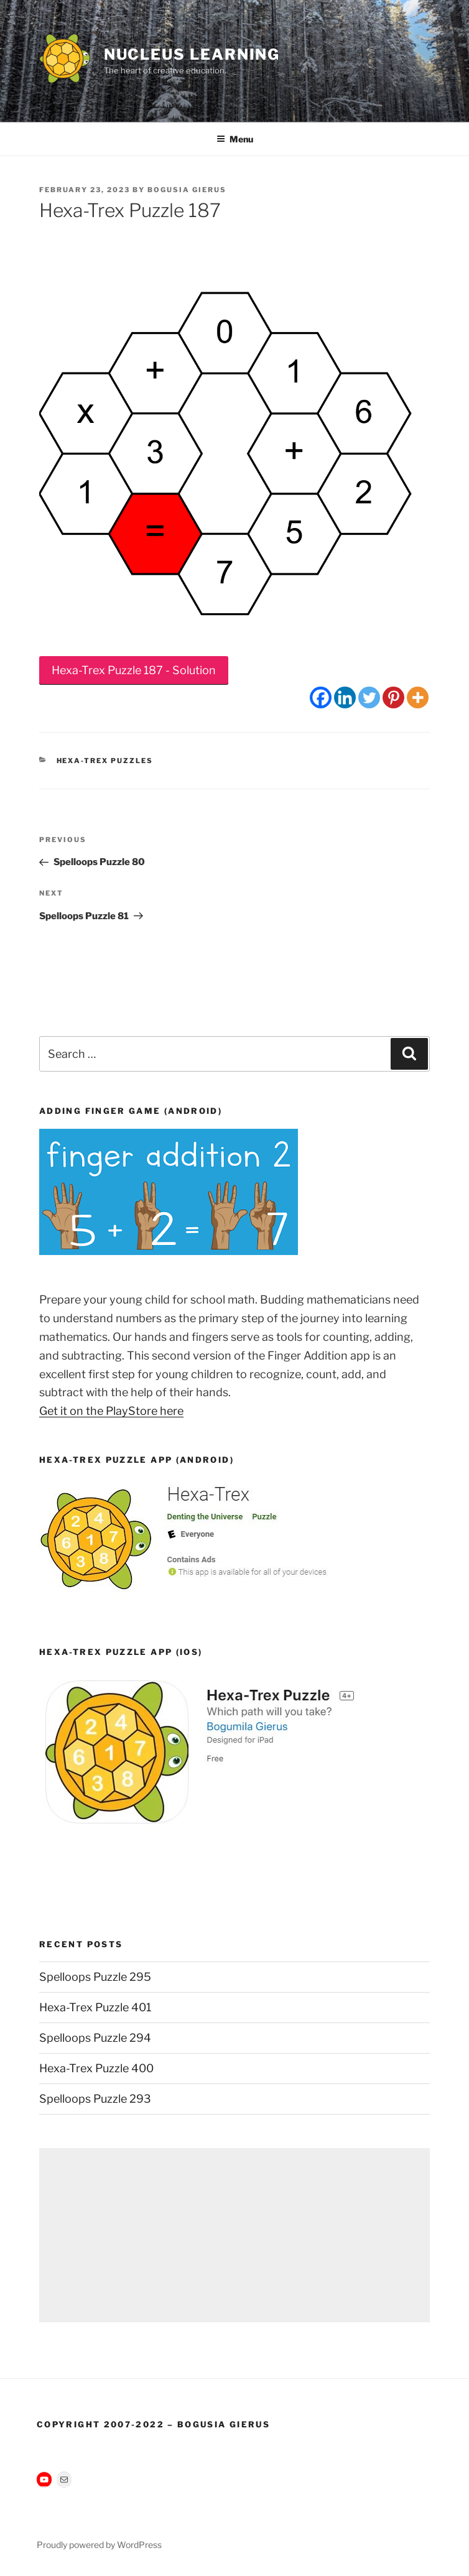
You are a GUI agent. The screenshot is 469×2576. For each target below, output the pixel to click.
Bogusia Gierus (186, 189)
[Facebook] (321, 697)
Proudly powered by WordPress (99, 2544)
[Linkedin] (345, 697)
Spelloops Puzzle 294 (95, 2037)
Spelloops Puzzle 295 (95, 1976)
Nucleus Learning (192, 54)
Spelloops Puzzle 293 (95, 2098)
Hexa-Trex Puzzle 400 (96, 2068)
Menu (234, 139)
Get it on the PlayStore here (111, 1410)
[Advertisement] (234, 2235)
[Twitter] (369, 697)
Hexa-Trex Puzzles (105, 760)
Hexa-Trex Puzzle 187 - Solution (134, 670)
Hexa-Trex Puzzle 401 (95, 2007)
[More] (418, 697)
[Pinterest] (393, 697)
